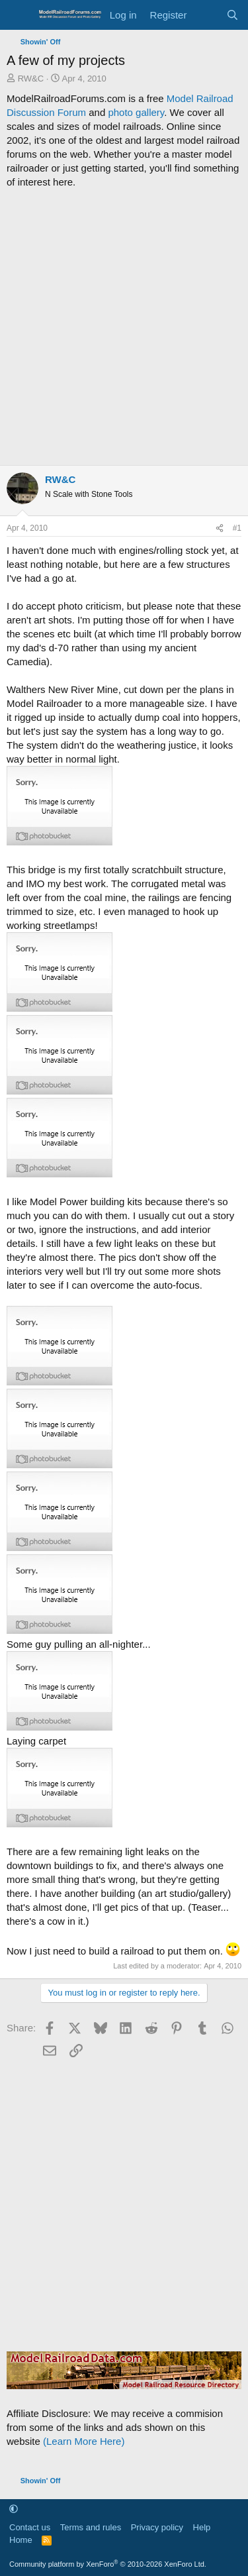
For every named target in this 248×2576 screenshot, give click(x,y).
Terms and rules (90, 2527)
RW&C (31, 78)
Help (202, 2527)
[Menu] (18, 15)
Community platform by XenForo (107, 2564)
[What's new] (206, 15)
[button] (14, 2508)
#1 (237, 528)
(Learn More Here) (83, 2441)
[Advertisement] (124, 327)
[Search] (232, 15)
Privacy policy (157, 2527)
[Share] (219, 528)
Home (20, 2540)
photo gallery (136, 112)
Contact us (29, 2527)
